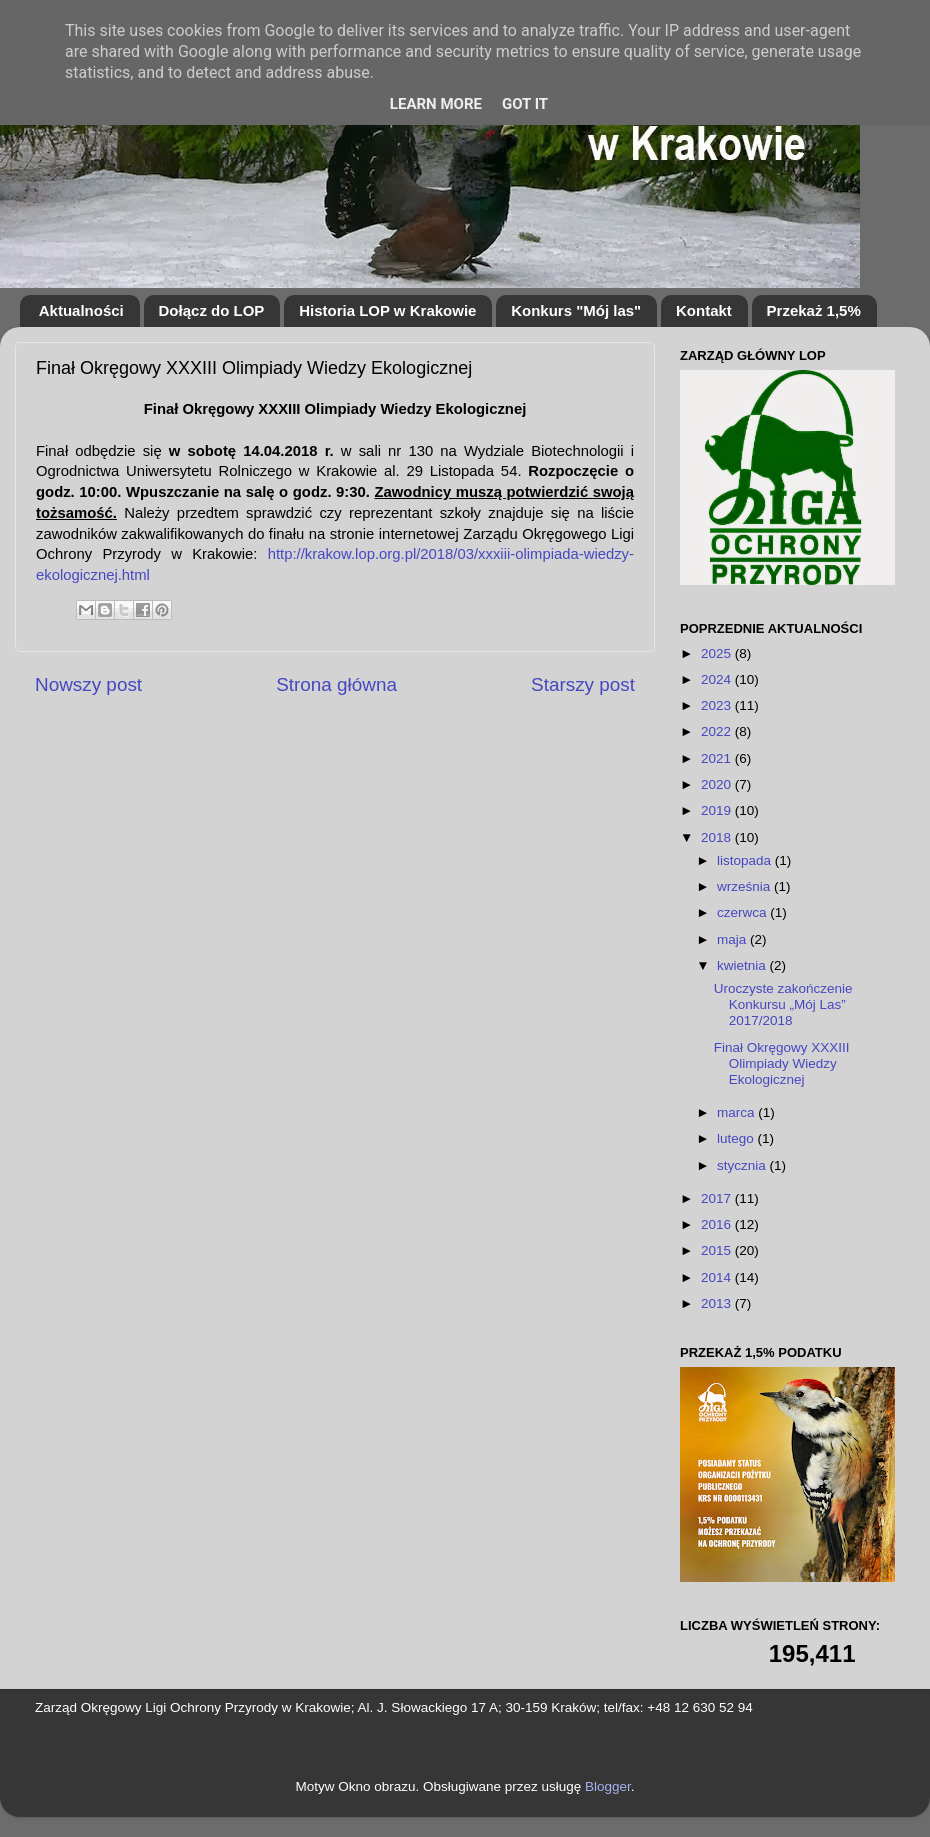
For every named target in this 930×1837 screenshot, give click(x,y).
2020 (718, 784)
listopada (746, 860)
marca (737, 1112)
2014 (718, 1277)
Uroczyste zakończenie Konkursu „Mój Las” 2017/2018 (783, 1004)
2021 (718, 758)
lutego (737, 1138)
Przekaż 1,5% (814, 310)
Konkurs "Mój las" (576, 310)
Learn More (436, 104)
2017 (718, 1198)
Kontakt (704, 310)
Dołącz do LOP (212, 310)
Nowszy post (88, 684)
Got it (525, 104)
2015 (718, 1250)
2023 (718, 705)
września (745, 886)
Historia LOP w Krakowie (387, 310)
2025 (718, 653)
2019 (718, 810)
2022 (718, 731)
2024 (718, 679)
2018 (718, 837)
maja (733, 939)
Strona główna (336, 684)
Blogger (608, 1786)
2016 (718, 1224)
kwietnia (743, 965)
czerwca (743, 912)
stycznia (743, 1165)
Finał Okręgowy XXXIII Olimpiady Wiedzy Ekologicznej (782, 1063)
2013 (718, 1303)
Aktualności (81, 310)
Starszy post (583, 684)
